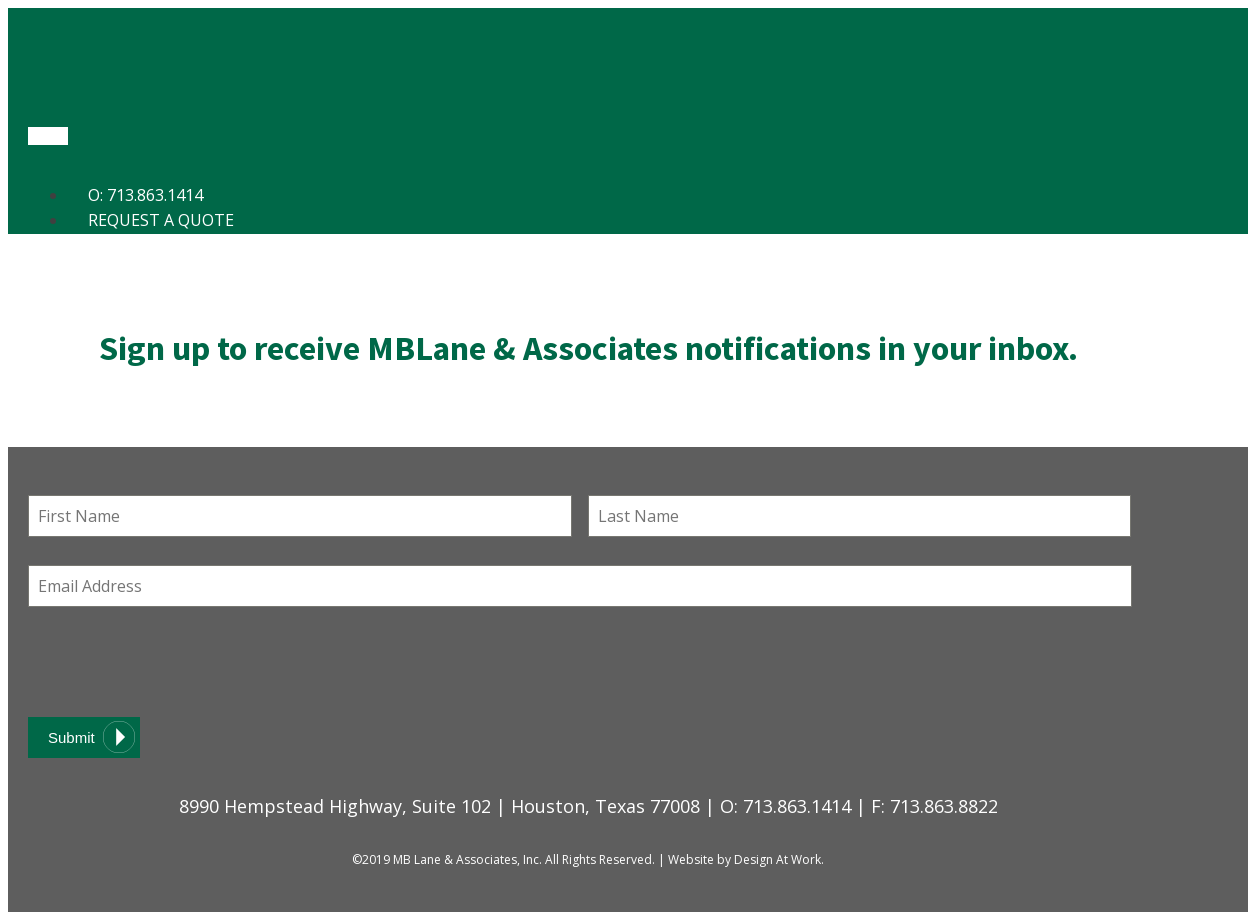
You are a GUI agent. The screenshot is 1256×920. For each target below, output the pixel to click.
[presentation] (180, 662)
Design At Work (777, 859)
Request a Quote (161, 220)
